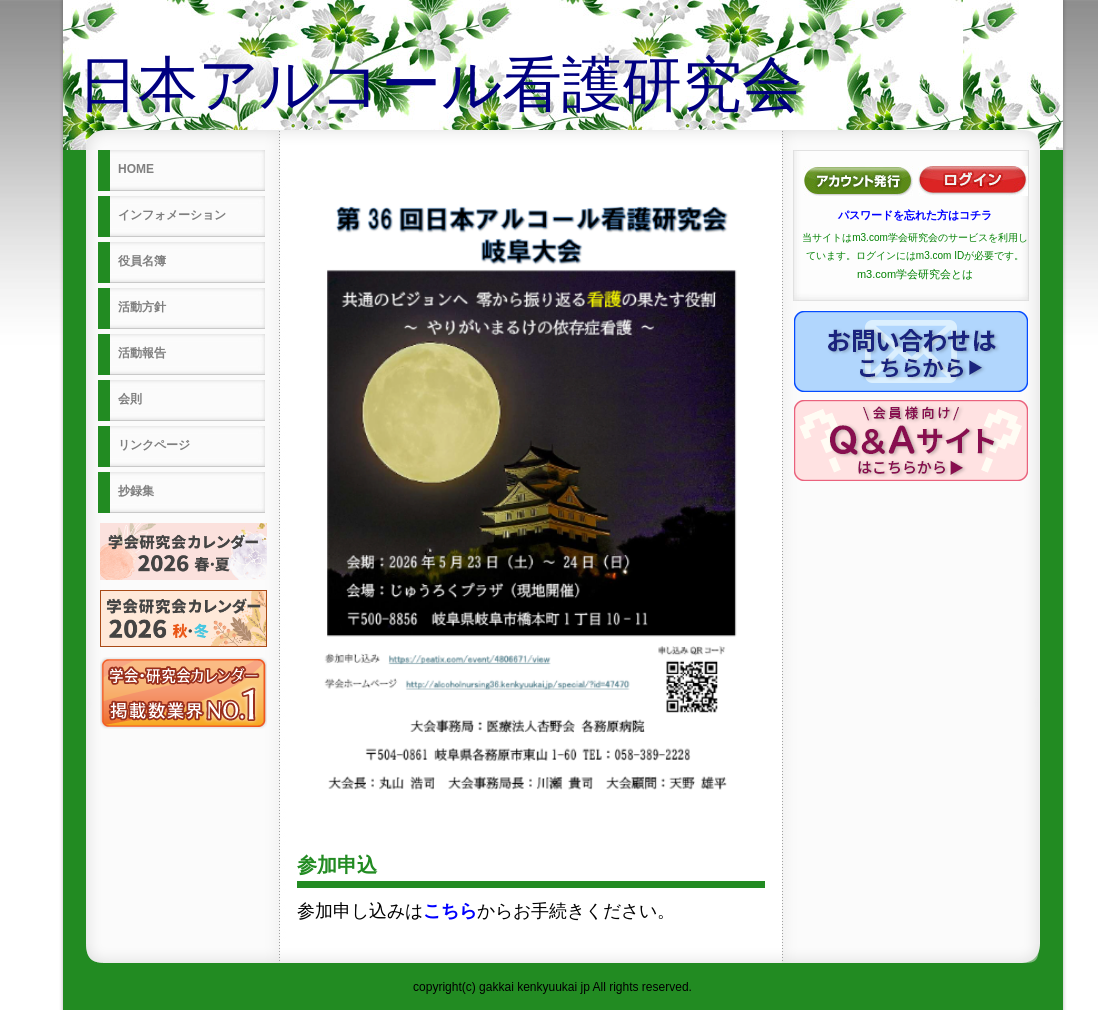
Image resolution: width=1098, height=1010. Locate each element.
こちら (450, 911)
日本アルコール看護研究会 (440, 84)
